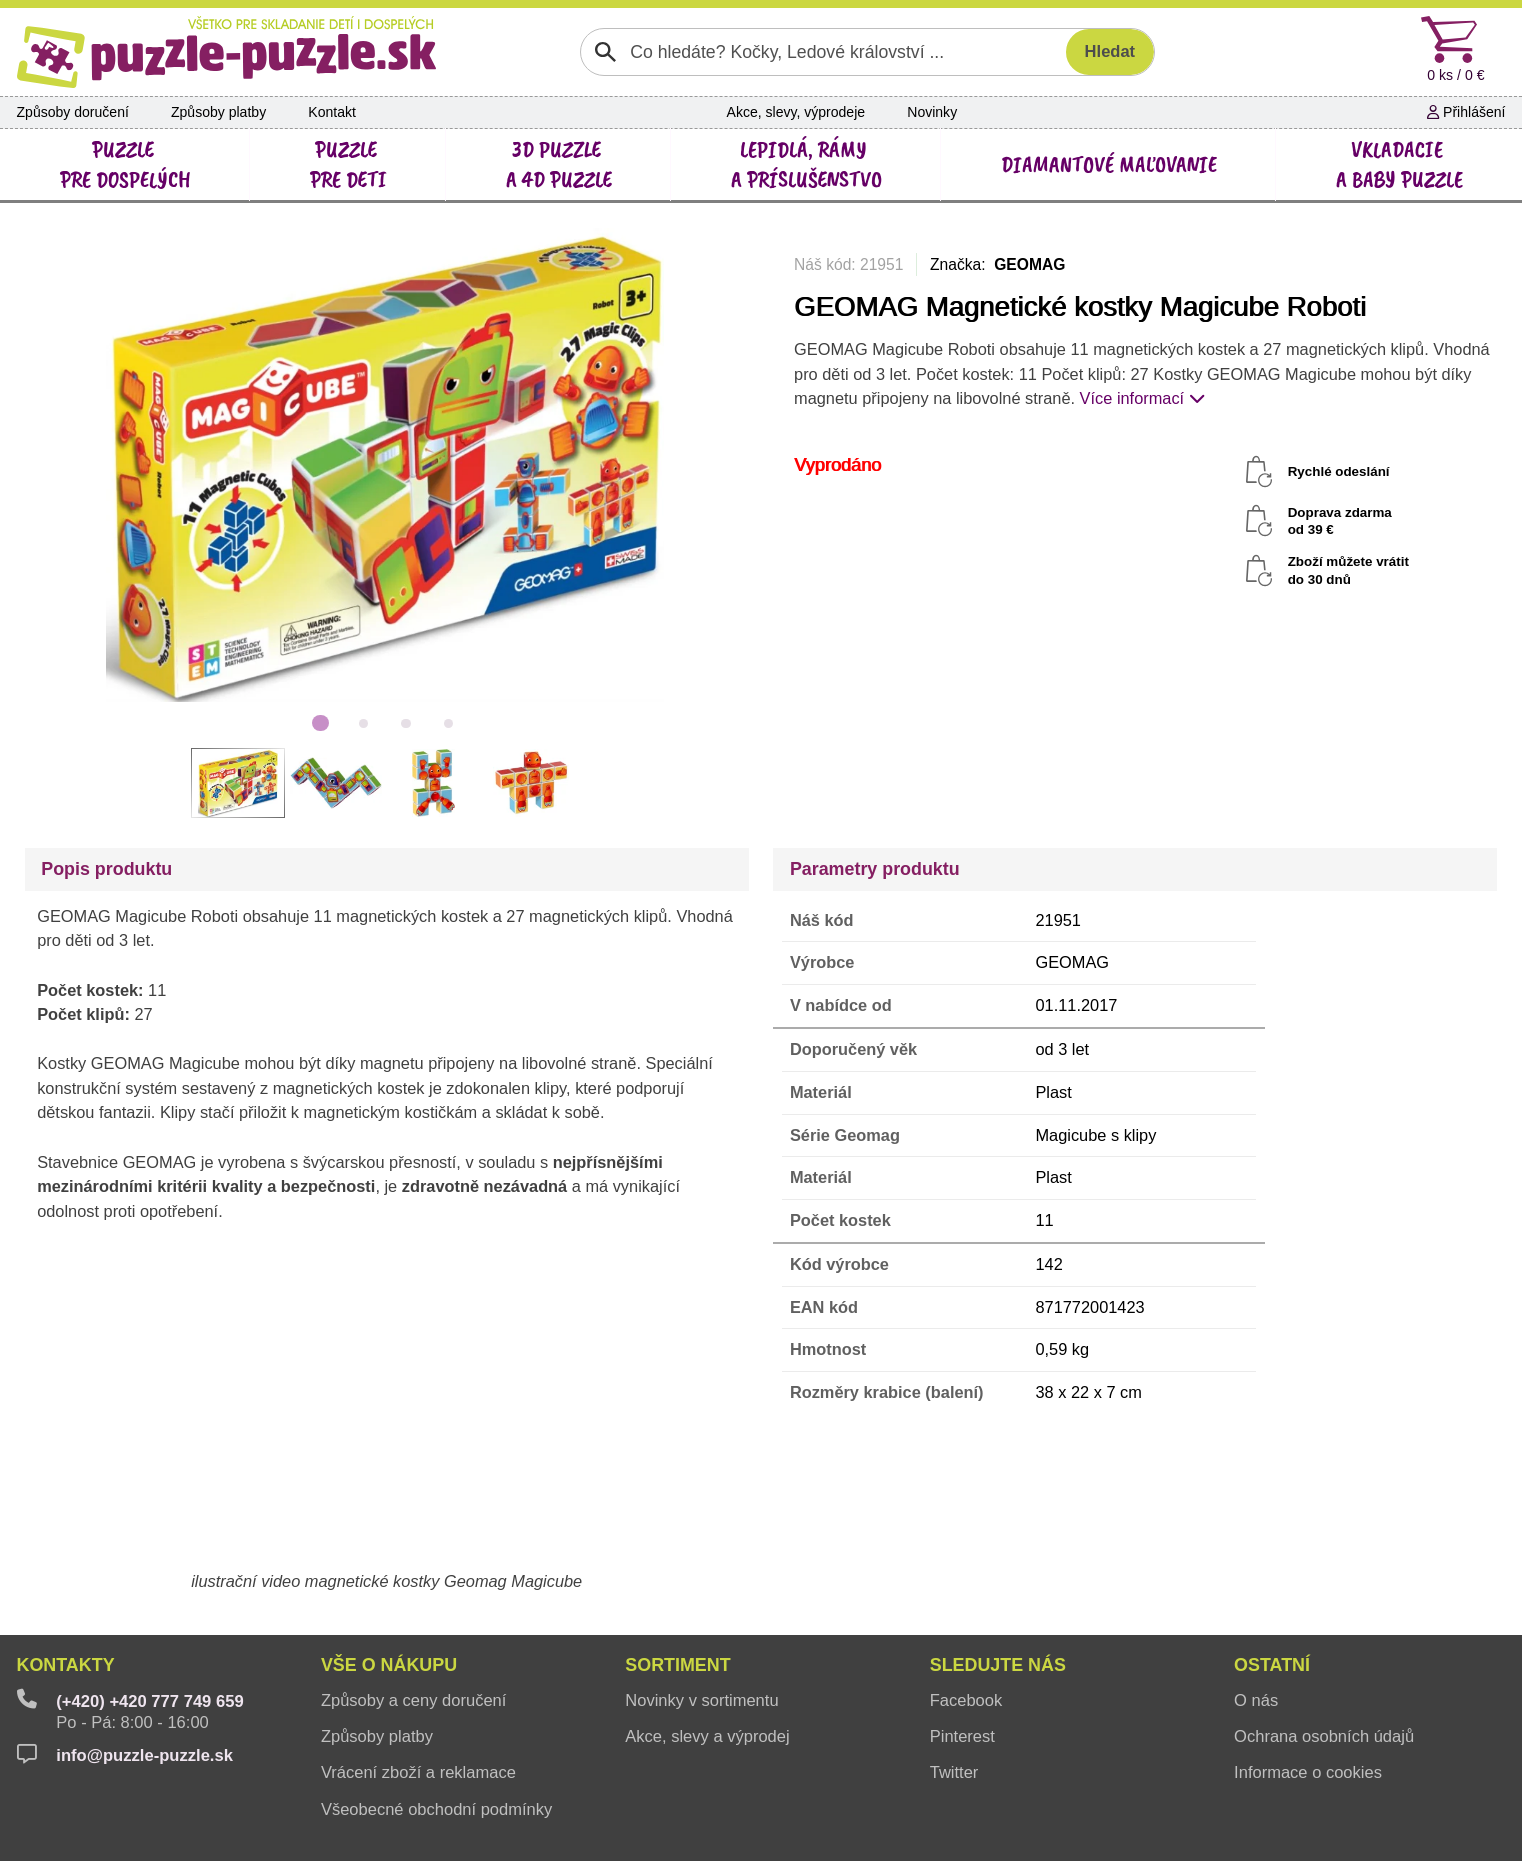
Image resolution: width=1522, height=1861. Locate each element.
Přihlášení (1466, 112)
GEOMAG (1029, 264)
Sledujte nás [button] (998, 1665)
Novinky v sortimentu (701, 1700)
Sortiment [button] (677, 1665)
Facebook (966, 1700)
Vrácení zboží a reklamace (418, 1772)
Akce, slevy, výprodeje (796, 112)
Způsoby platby (218, 112)
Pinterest (962, 1736)
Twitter (954, 1772)
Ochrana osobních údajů (1324, 1736)
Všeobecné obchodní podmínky (436, 1809)
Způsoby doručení (73, 112)
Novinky (932, 112)
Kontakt (332, 112)
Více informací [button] (1142, 398)
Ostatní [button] (1272, 1665)
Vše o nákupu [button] (389, 1665)
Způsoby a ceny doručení (413, 1700)
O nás (1256, 1700)
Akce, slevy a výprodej (707, 1736)
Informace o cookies (1308, 1772)
